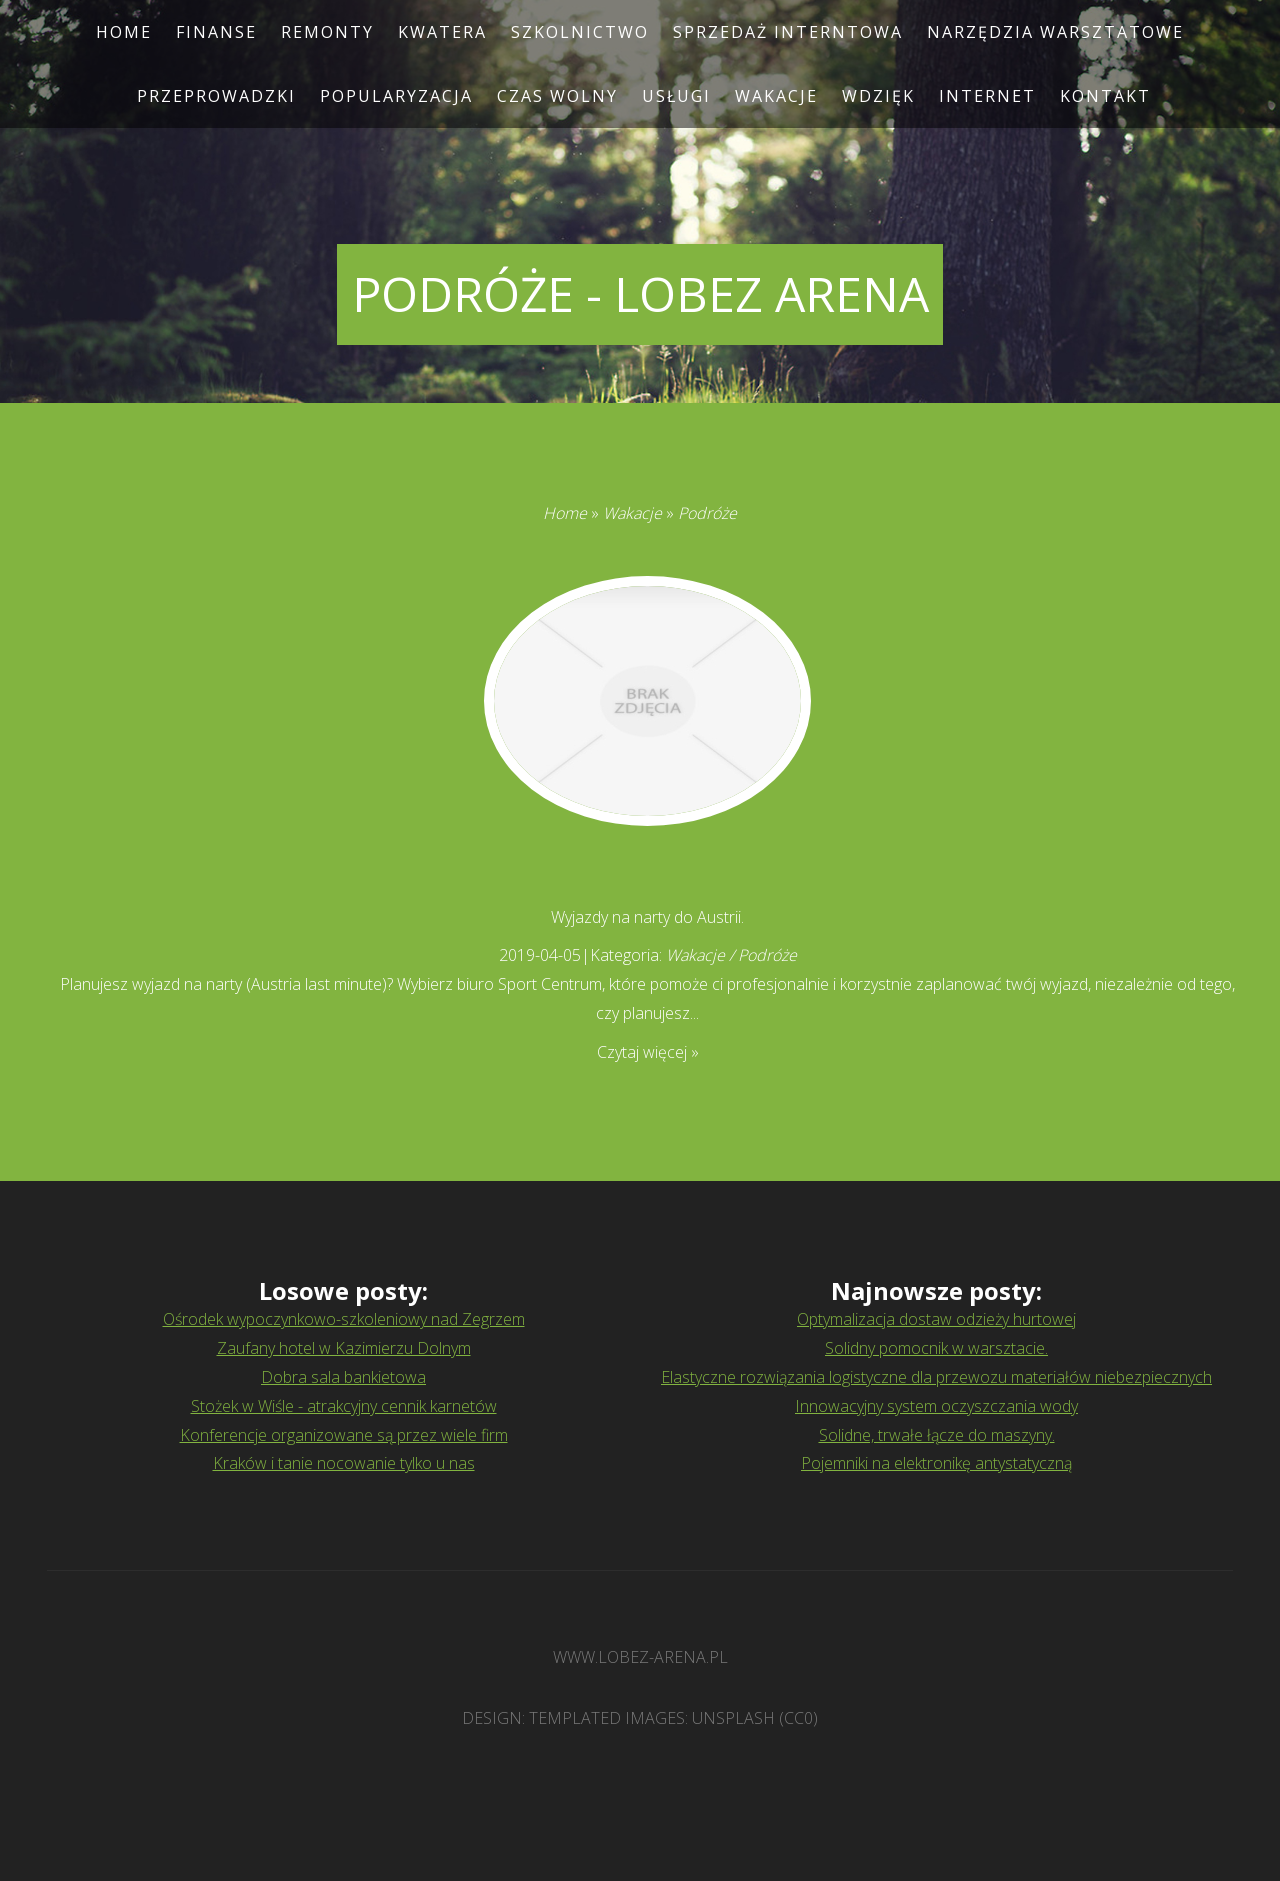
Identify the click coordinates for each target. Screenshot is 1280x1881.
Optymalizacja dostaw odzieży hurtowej (936, 1319)
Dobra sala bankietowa (343, 1377)
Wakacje (632, 513)
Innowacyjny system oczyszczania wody (936, 1406)
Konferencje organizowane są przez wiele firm (344, 1435)
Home (565, 513)
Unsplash (733, 1718)
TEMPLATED (575, 1718)
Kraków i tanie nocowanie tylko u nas (344, 1463)
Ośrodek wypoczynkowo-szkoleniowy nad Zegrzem (344, 1319)
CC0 (798, 1718)
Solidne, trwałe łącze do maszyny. (937, 1435)
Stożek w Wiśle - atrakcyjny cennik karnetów (344, 1406)
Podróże (707, 513)
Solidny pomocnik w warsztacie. (936, 1348)
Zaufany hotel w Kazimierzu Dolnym (344, 1348)
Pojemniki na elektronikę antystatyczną (936, 1463)
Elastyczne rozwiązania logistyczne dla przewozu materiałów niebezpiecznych (936, 1377)
